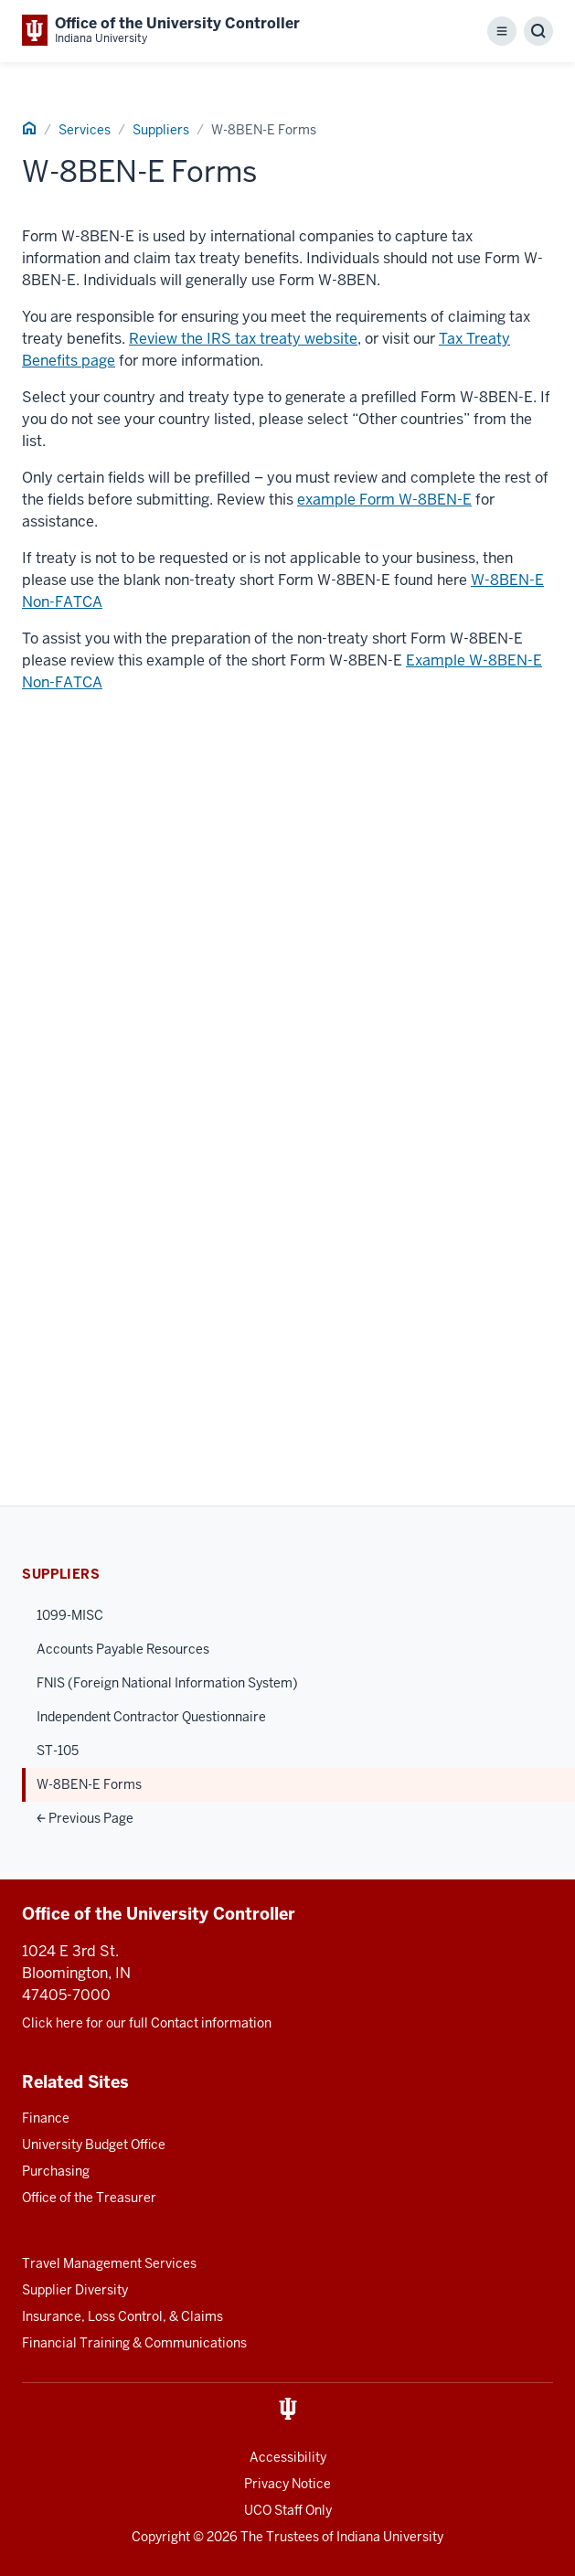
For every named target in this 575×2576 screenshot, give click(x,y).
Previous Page (85, 1818)
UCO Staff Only (288, 2510)
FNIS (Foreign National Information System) (167, 1683)
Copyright (161, 2536)
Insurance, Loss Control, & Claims (122, 2316)
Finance (45, 2118)
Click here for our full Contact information (147, 2023)
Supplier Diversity (75, 2290)
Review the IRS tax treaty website (243, 338)
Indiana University (389, 2536)
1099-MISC (70, 1615)
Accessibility (288, 2457)
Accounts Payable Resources (123, 1649)
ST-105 (58, 1750)
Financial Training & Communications (134, 2343)
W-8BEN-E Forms (89, 1784)
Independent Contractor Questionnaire (151, 1716)
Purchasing (56, 2171)
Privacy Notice (287, 2483)
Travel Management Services (109, 2263)
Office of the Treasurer (89, 2197)
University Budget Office (93, 2144)
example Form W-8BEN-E (384, 499)
